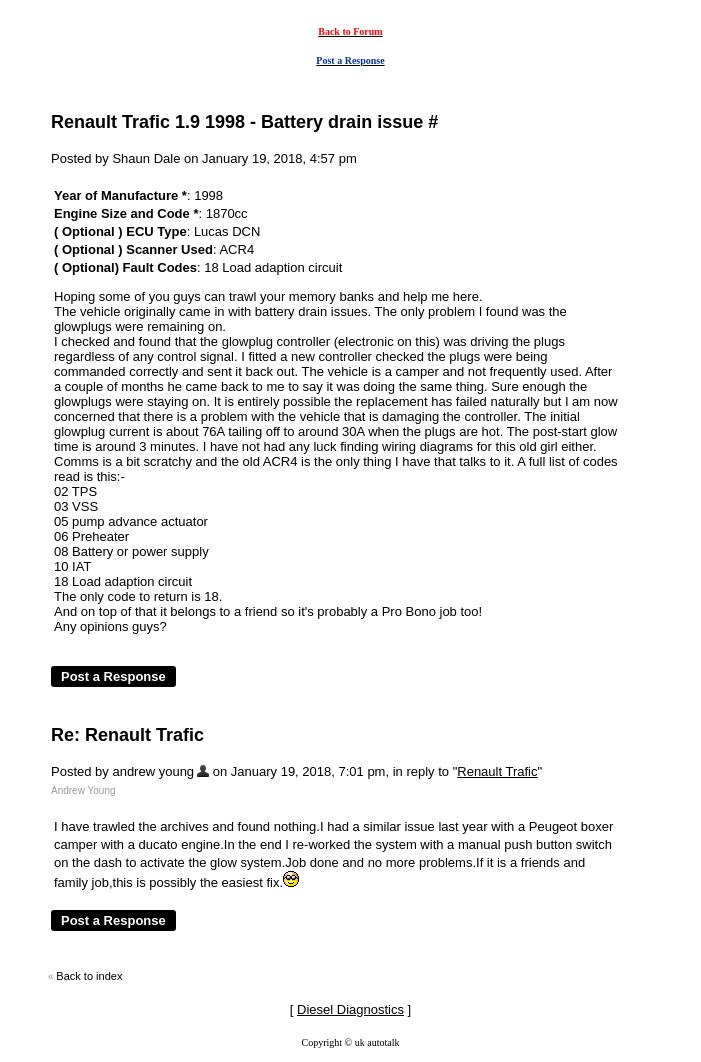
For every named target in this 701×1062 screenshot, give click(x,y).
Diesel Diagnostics (350, 1009)
